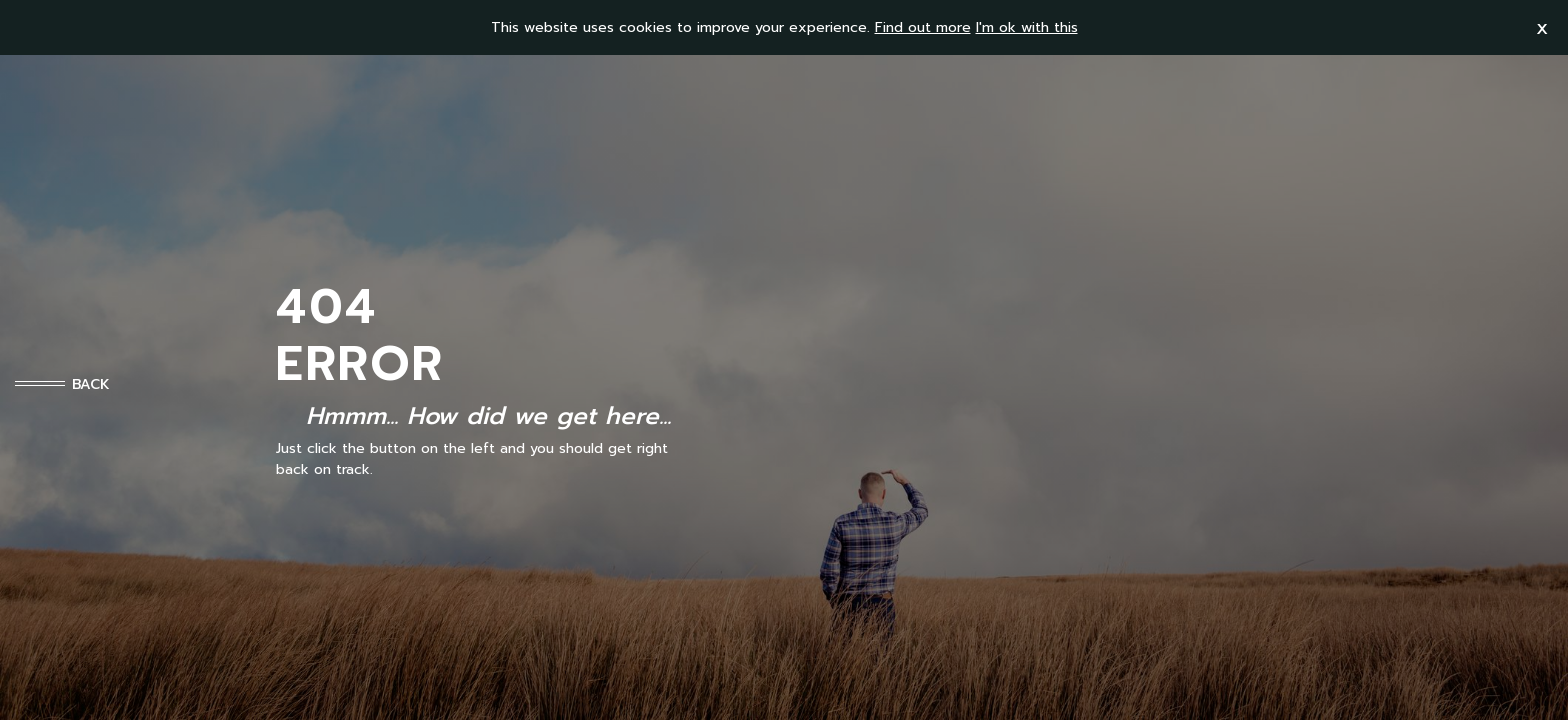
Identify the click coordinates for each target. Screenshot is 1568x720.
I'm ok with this (1027, 27)
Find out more (923, 27)
